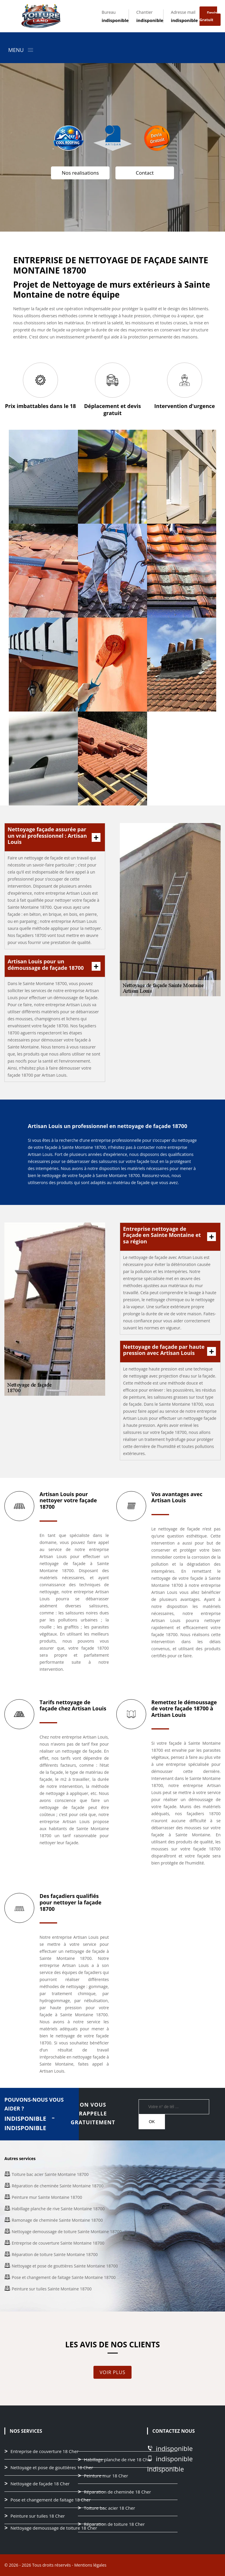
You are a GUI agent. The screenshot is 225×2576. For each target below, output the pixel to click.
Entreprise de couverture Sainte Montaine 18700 (58, 2243)
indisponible (115, 20)
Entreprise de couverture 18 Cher (45, 2451)
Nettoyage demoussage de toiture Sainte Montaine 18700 (67, 2231)
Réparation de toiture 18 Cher (114, 2524)
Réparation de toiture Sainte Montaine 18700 (55, 2254)
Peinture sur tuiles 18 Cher (38, 2516)
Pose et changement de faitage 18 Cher (51, 2500)
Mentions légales (90, 2565)
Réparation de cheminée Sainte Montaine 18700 (57, 2186)
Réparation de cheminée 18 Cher (117, 2492)
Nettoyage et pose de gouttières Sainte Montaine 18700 (65, 2266)
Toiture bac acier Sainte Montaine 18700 (50, 2174)
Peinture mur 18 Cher (106, 2476)
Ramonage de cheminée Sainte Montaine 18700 (57, 2220)
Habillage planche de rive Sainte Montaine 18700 (58, 2208)
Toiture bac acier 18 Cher (109, 2508)
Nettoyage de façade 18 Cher (40, 2484)
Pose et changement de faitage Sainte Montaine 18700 (64, 2277)
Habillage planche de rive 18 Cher (118, 2460)
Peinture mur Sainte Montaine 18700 (47, 2197)
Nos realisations (80, 172)
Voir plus (112, 2372)
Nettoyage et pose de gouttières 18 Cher (52, 2468)
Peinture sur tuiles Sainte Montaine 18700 (52, 2289)
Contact (145, 172)
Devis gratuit (208, 16)
